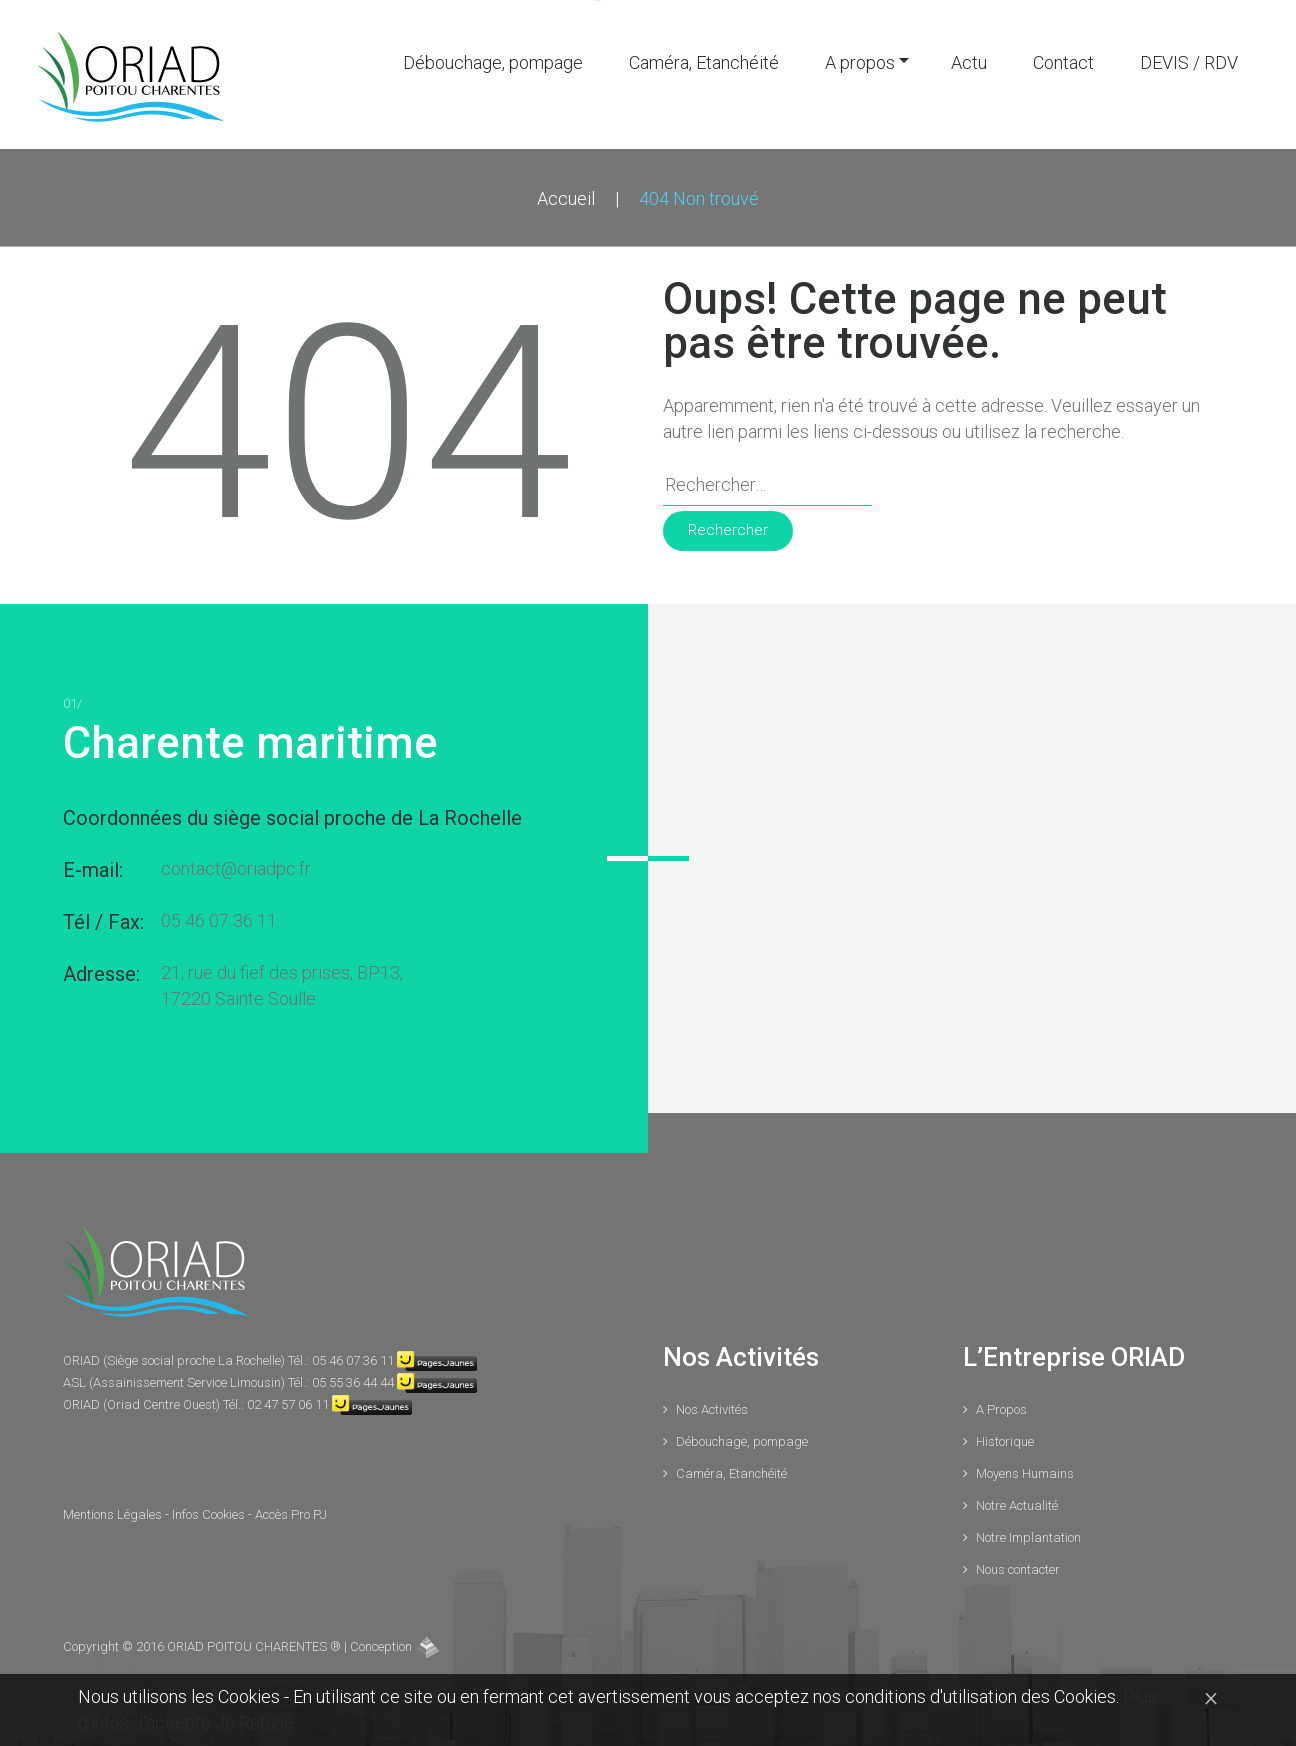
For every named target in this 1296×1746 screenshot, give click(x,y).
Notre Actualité (1017, 1502)
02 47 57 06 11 (288, 1401)
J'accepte (174, 1722)
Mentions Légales (114, 1511)
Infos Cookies (210, 1511)
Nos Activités (712, 1406)
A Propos (1001, 1406)
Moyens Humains (1025, 1470)
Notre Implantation (1028, 1534)
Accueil (566, 195)
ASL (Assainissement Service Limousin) (175, 1379)
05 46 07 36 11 (219, 917)
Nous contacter (1018, 1566)
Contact (1063, 59)
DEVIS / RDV (1189, 59)
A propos (860, 59)
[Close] (1211, 1697)
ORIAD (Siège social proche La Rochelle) (175, 1357)
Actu (969, 59)
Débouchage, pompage (493, 59)
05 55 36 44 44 (353, 1379)
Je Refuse (254, 1722)
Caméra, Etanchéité (704, 59)
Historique (1005, 1438)
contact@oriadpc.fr (236, 865)
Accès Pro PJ (291, 1511)
